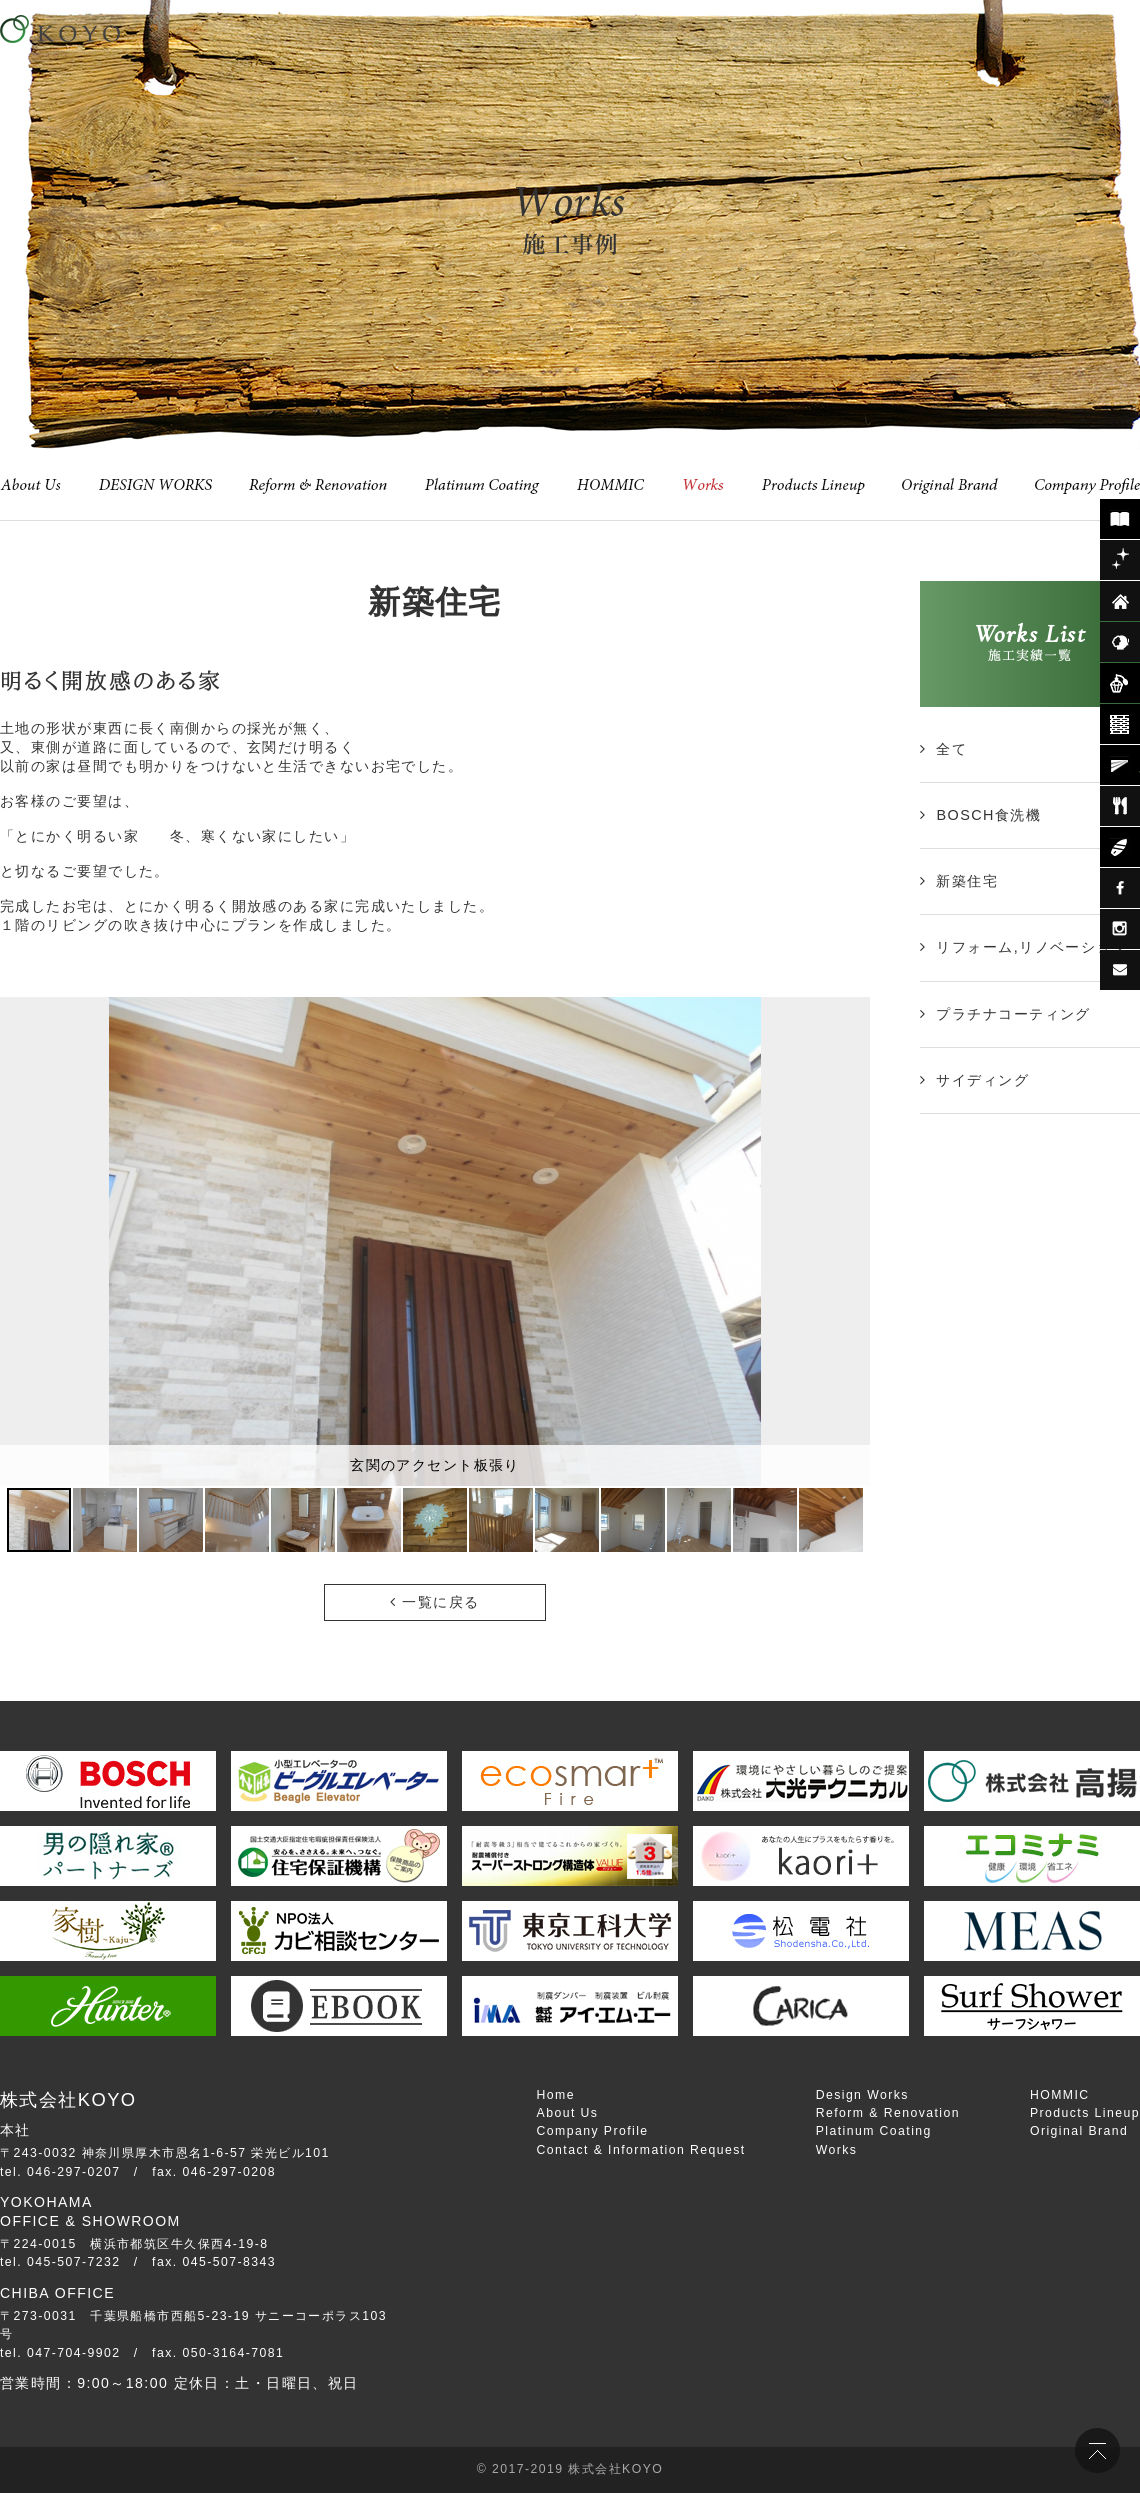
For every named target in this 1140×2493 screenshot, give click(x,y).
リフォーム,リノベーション (1031, 947)
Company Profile (593, 2131)
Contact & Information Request (641, 2150)
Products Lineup (1085, 2113)
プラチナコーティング (1013, 1014)
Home (556, 2095)
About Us (568, 2113)
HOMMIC (1060, 2095)
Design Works (862, 2095)
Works (837, 2150)
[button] (852, 1241)
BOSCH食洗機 (988, 815)
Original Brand (1079, 2131)
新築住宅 (967, 881)
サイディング (982, 1080)
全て (951, 749)
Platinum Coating (874, 2131)
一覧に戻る (434, 1602)
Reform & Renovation (888, 2113)
